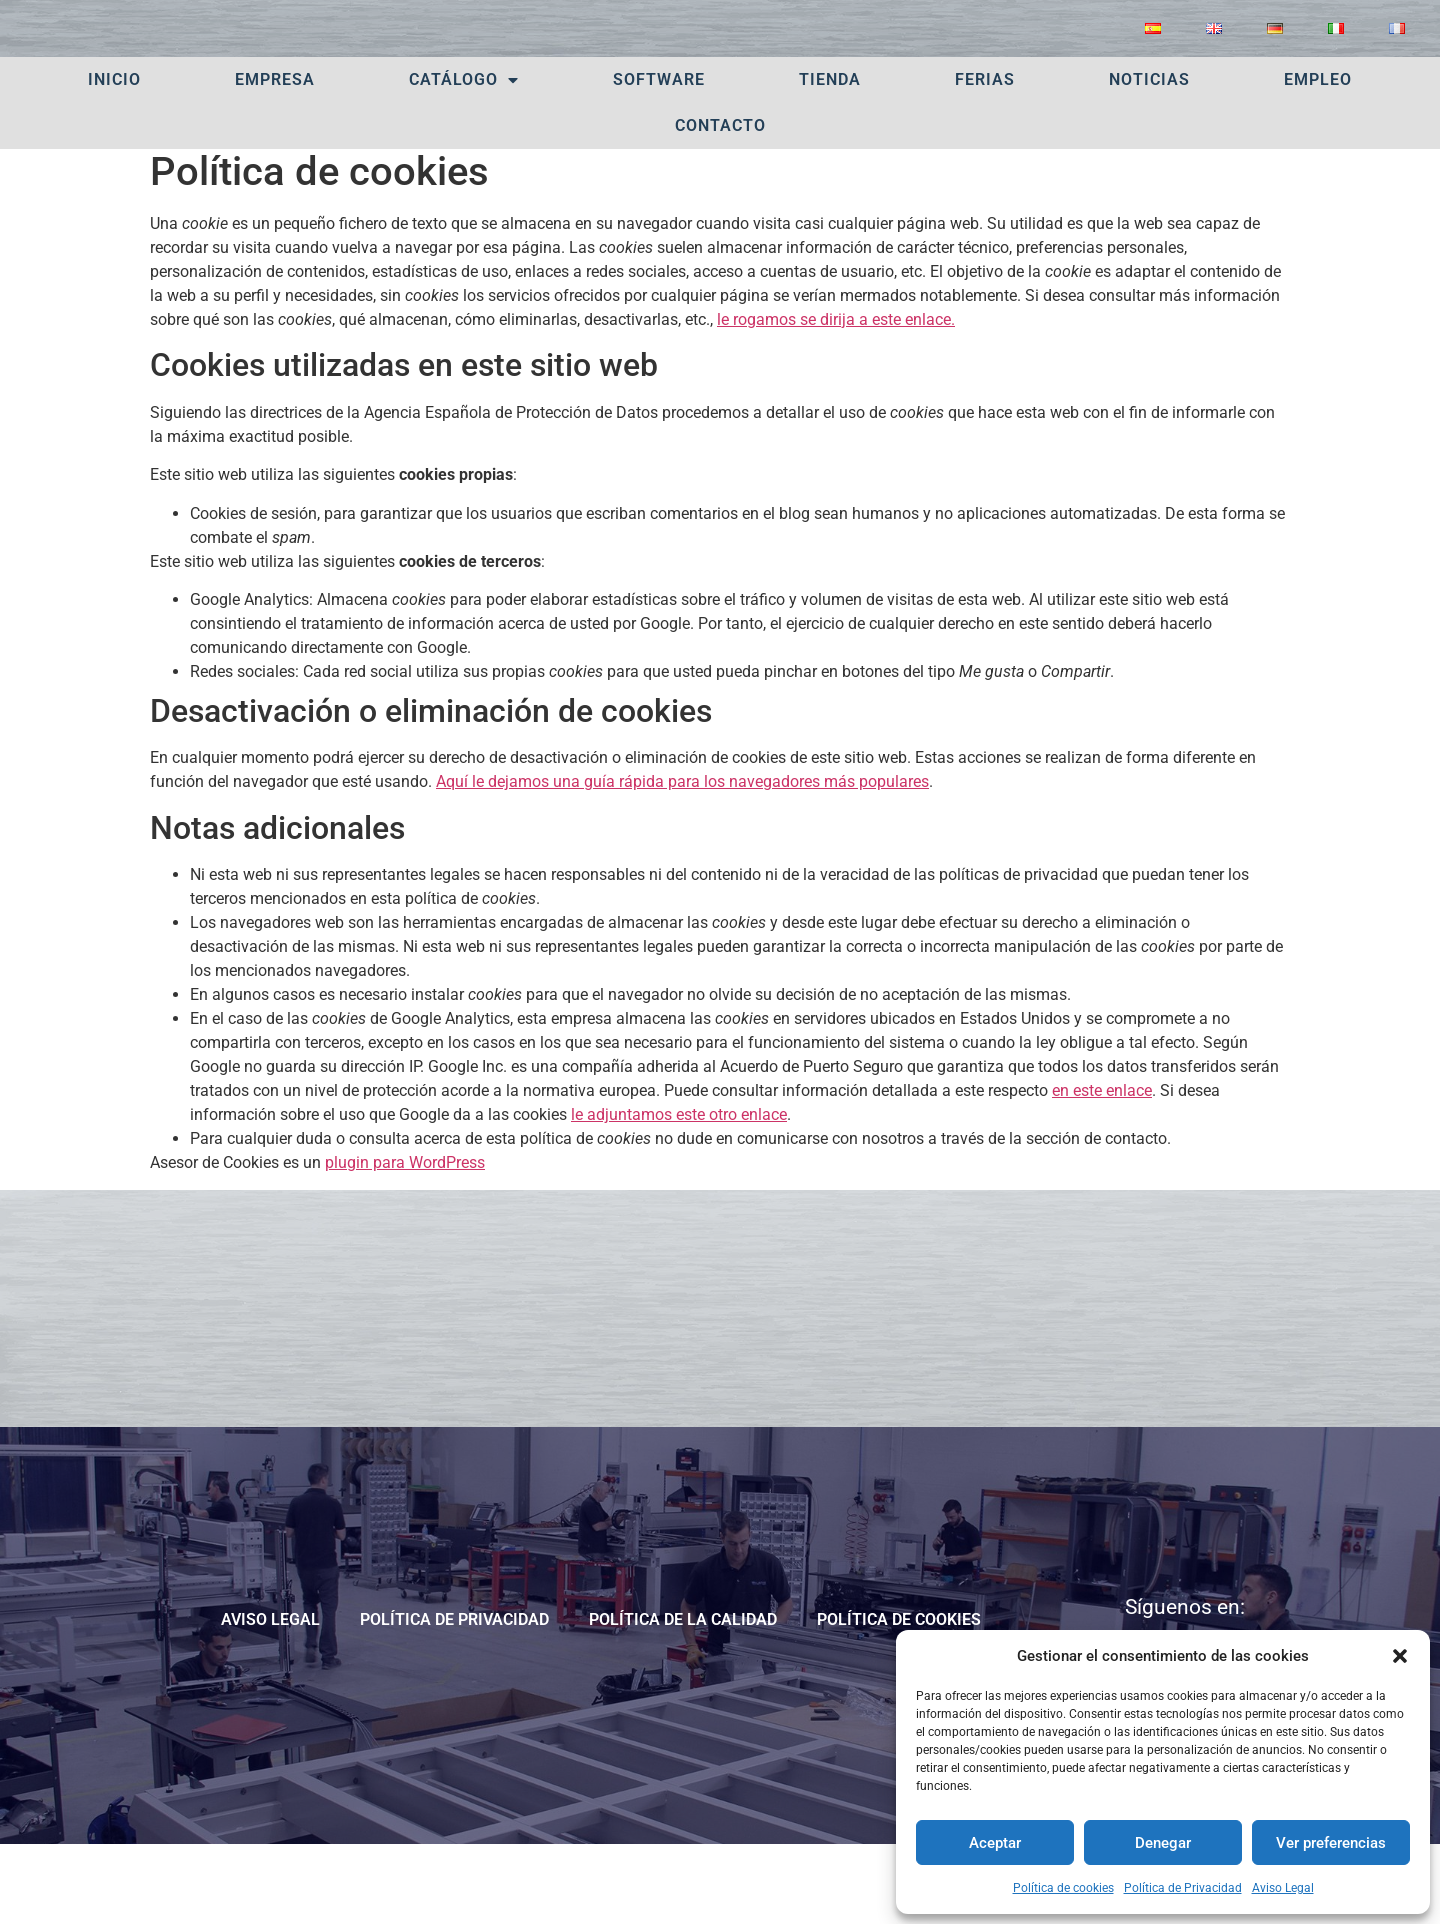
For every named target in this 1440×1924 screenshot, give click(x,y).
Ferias (985, 156)
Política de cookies (1063, 1888)
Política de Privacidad (1183, 1888)
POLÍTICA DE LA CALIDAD (683, 1696)
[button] (1400, 1656)
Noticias (1149, 156)
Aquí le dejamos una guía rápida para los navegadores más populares (682, 858)
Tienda (830, 156)
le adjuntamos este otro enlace (679, 1191)
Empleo (1318, 156)
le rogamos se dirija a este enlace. (836, 396)
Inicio (114, 156)
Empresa (275, 156)
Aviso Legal (1283, 1888)
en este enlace (1102, 1167)
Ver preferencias (1331, 1843)
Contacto (720, 202)
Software (659, 156)
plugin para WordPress (405, 1239)
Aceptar (995, 1843)
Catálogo (464, 157)
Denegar (1163, 1843)
